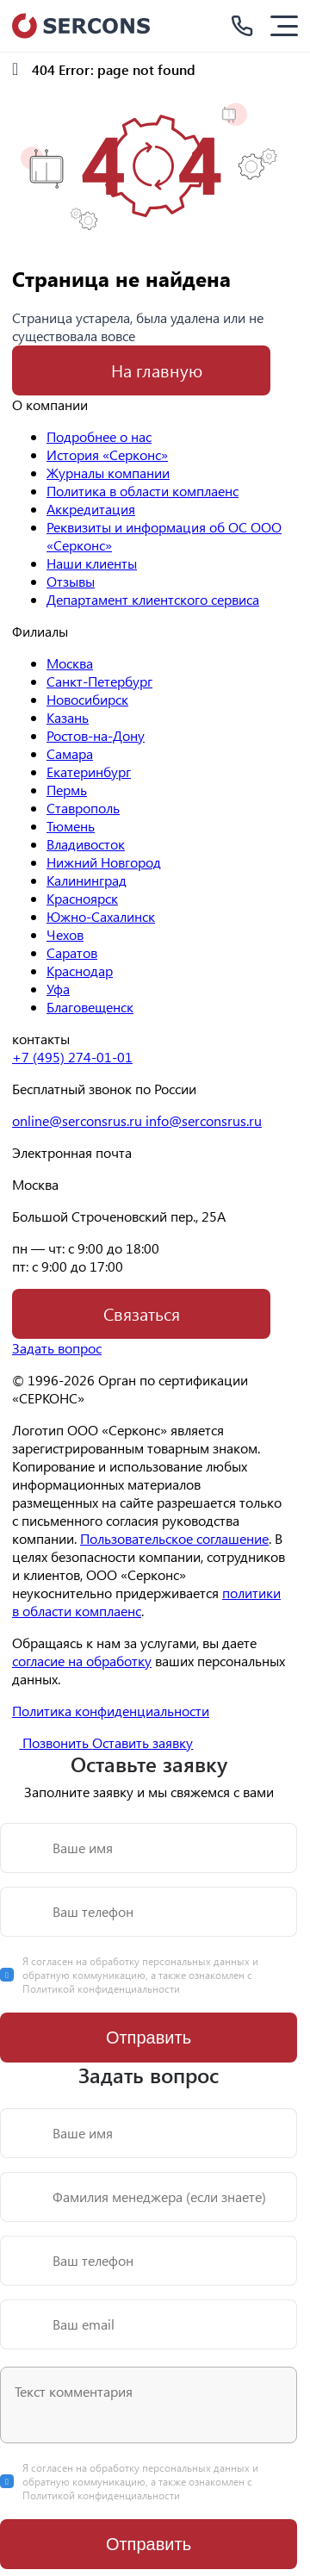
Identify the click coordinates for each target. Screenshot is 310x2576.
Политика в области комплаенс (142, 491)
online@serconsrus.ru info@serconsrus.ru (137, 1120)
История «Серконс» (107, 454)
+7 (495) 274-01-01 (72, 1057)
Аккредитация (90, 509)
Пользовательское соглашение (174, 1538)
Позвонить (46, 1742)
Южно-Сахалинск (100, 916)
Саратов (71, 952)
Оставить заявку (142, 1742)
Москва (69, 663)
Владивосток (85, 844)
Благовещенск (89, 1007)
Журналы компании (108, 473)
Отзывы (70, 581)
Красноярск (82, 898)
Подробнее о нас (99, 436)
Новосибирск (87, 699)
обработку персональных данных (171, 1961)
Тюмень (70, 826)
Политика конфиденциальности (110, 1711)
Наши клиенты (91, 563)
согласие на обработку (82, 1661)
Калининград (86, 880)
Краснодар (79, 970)
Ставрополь (83, 808)
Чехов (65, 934)
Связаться (141, 1313)
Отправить (148, 2037)
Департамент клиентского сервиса (152, 599)
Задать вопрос (57, 1348)
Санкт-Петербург (99, 681)
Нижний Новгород (103, 862)
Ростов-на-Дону (95, 735)
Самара (69, 753)
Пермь (66, 790)
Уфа (58, 989)
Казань (67, 717)
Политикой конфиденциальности (101, 1988)
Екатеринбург (88, 771)
